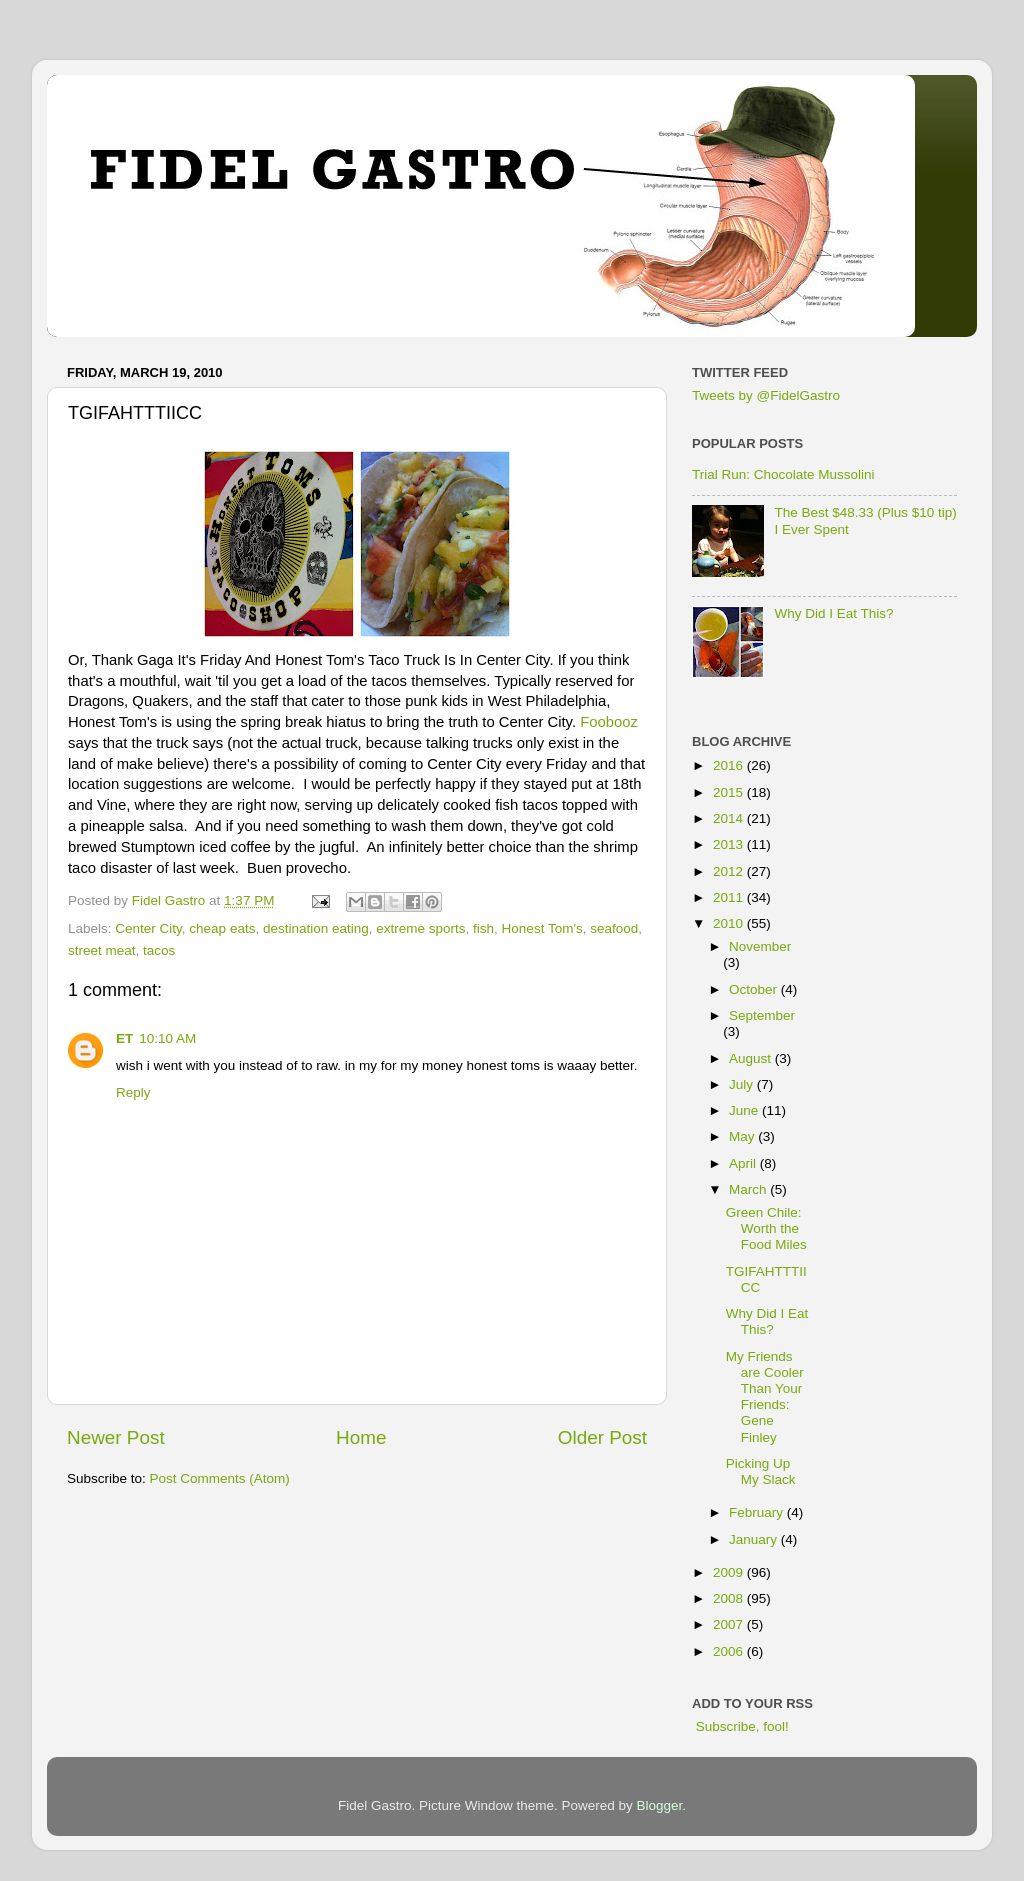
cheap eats (222, 928)
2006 (730, 1651)
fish (483, 928)
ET (124, 1038)
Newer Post (116, 1437)
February (758, 1512)
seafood (614, 928)
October (755, 989)
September (762, 1015)
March (749, 1189)
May (743, 1136)
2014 (730, 818)
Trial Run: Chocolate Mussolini (783, 474)
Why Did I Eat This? (833, 613)
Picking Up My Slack (761, 1471)
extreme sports (420, 928)
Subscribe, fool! (740, 1726)
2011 (730, 897)
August (752, 1058)
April (744, 1163)
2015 (730, 792)
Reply (133, 1092)
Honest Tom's (542, 928)
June (745, 1110)
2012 (730, 871)
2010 (730, 923)
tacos (159, 950)
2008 (730, 1598)
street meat (102, 950)
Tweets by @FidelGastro (766, 395)
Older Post (602, 1437)
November (760, 946)
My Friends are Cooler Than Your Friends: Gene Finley (765, 1397)
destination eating (316, 928)
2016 (730, 765)
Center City (148, 928)
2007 (730, 1624)
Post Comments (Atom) (220, 1478)
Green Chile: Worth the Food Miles (766, 1228)
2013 (730, 844)
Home (361, 1437)
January (755, 1539)
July (743, 1084)
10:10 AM (167, 1038)
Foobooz (609, 722)
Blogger (660, 1805)
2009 (730, 1572)
